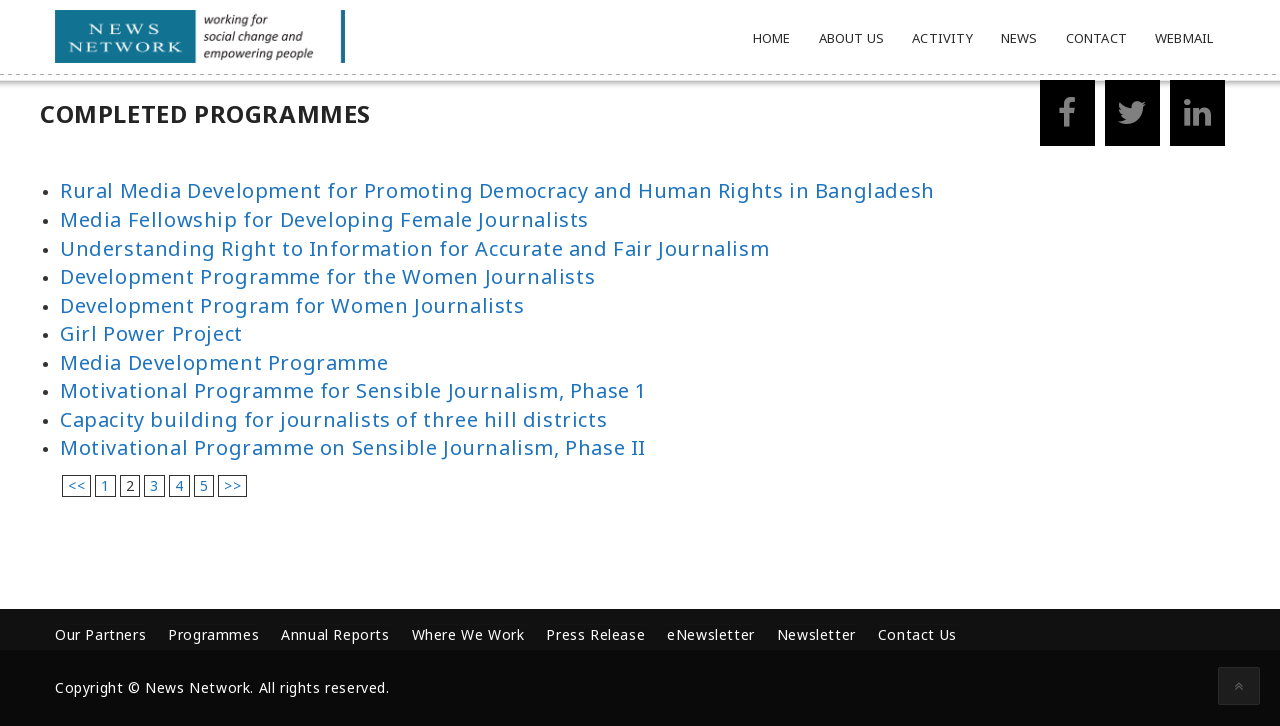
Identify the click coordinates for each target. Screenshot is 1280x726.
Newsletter (816, 634)
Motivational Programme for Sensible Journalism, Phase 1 (353, 390)
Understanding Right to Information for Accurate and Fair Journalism (414, 248)
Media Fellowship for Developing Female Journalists (324, 219)
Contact (1096, 38)
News (1019, 38)
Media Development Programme (224, 362)
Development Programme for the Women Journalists (327, 276)
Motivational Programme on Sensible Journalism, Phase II (353, 447)
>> (232, 485)
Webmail (1184, 38)
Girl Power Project (151, 333)
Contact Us (917, 634)
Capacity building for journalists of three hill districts (333, 419)
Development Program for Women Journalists (292, 305)
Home (772, 38)
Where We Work (468, 634)
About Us (852, 38)
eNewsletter (711, 634)
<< (76, 485)
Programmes (213, 634)
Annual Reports (335, 634)
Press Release (595, 634)
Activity (942, 38)
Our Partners (100, 634)
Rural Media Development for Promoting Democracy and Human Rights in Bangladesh (497, 190)
